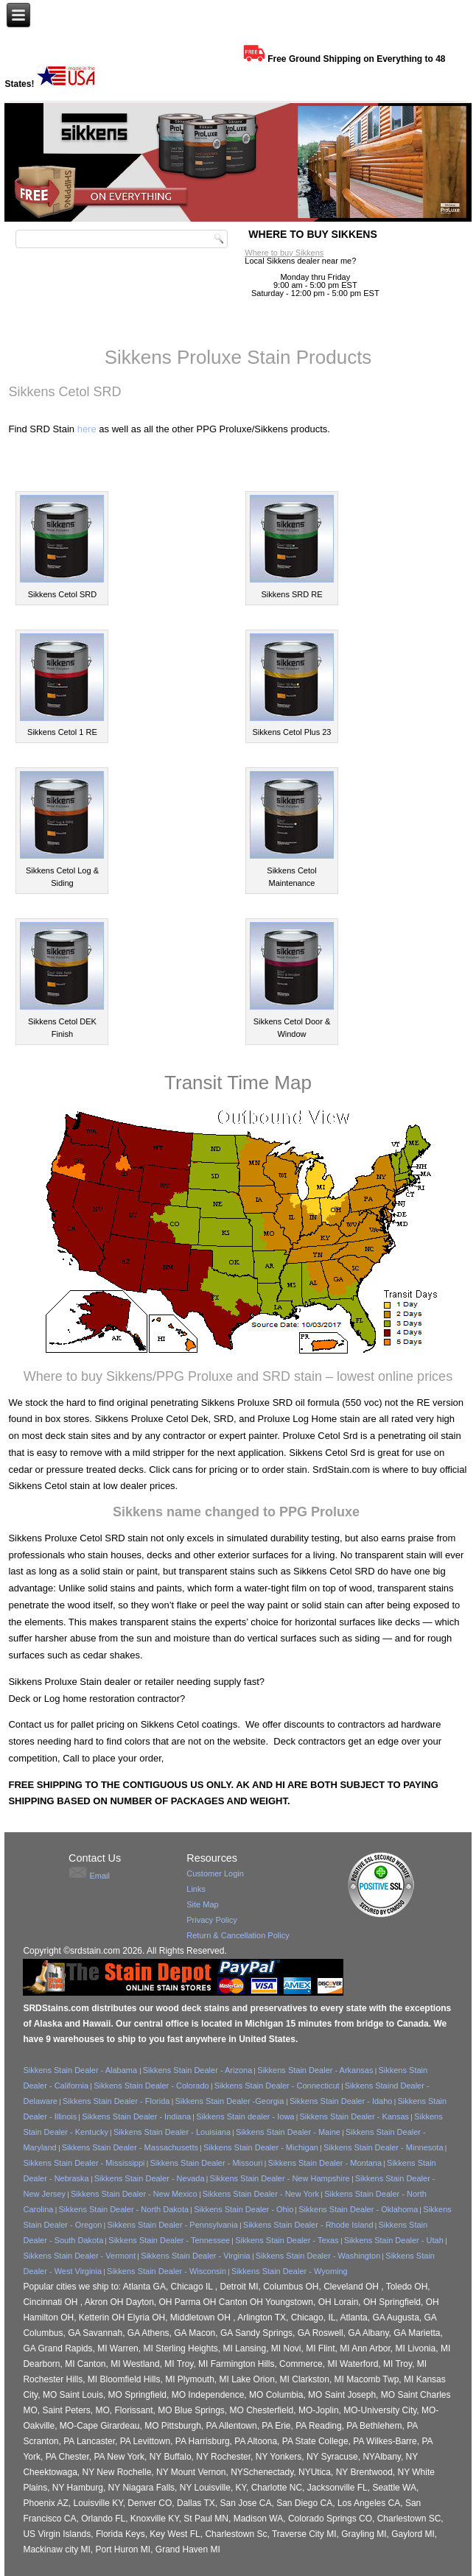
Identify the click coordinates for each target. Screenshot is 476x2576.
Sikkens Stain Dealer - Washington (318, 2255)
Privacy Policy (211, 1919)
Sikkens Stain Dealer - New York (261, 2193)
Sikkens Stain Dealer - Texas (286, 2240)
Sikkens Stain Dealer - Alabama (81, 2070)
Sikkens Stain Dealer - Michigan (260, 2147)
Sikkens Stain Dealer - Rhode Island (308, 2224)
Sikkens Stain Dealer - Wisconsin (166, 2271)
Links (196, 1889)
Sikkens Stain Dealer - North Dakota (123, 2209)
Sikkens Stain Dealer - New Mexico (134, 2193)
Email (99, 1875)
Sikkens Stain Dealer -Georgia (230, 2101)
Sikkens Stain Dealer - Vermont (79, 2255)
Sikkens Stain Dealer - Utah (394, 2240)
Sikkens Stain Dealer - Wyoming (289, 2271)
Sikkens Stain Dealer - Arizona (198, 2070)
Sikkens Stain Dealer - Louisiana (172, 2132)
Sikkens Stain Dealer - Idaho (341, 2101)
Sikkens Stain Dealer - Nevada (149, 2178)
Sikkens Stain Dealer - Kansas (355, 2116)
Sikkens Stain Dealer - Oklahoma (358, 2209)
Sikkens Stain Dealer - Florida (116, 2101)
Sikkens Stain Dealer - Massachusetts (130, 2147)
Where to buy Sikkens (284, 252)
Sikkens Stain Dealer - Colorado (151, 2085)
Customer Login (215, 1873)
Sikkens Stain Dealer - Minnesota (383, 2147)
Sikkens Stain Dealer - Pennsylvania (172, 2224)
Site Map (202, 1904)
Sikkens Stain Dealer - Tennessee (169, 2240)
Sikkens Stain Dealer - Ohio (243, 2209)
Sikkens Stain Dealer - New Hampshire (280, 2178)
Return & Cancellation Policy (237, 1935)
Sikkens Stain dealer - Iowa (245, 2116)
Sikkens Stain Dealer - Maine (288, 2132)
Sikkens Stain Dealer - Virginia (195, 2255)
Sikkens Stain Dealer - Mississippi (83, 2162)
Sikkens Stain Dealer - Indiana (136, 2116)
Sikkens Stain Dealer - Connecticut (277, 2085)
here (87, 428)
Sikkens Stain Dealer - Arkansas (315, 2070)
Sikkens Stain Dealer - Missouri (206, 2162)
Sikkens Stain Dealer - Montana (324, 2162)
